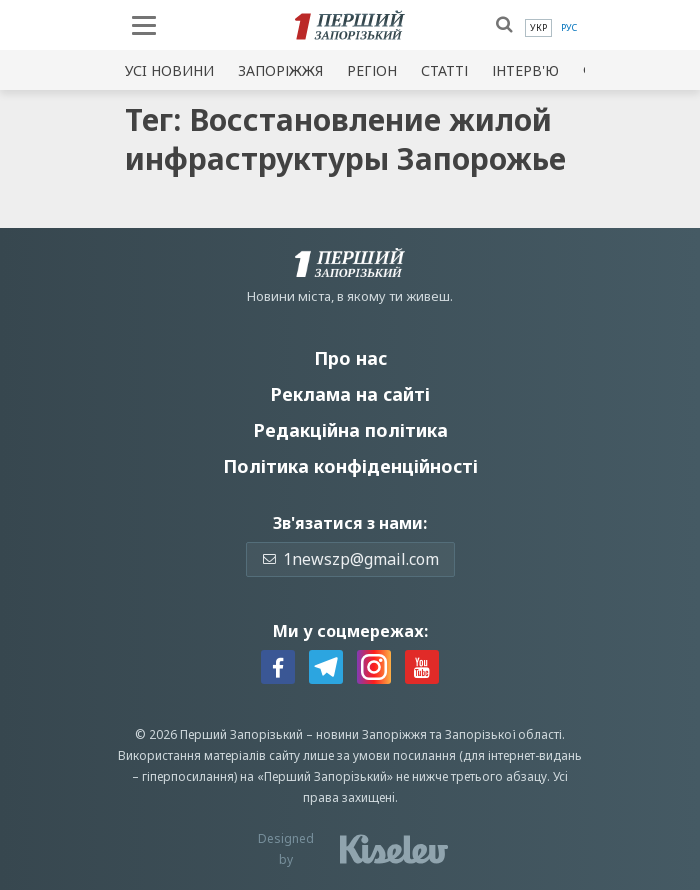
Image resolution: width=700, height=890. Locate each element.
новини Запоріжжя (371, 734)
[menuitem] (538, 28)
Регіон (372, 70)
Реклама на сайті (350, 394)
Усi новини (169, 70)
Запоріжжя (280, 70)
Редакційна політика (350, 430)
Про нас (350, 358)
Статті (444, 70)
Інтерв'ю (525, 70)
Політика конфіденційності (350, 466)
